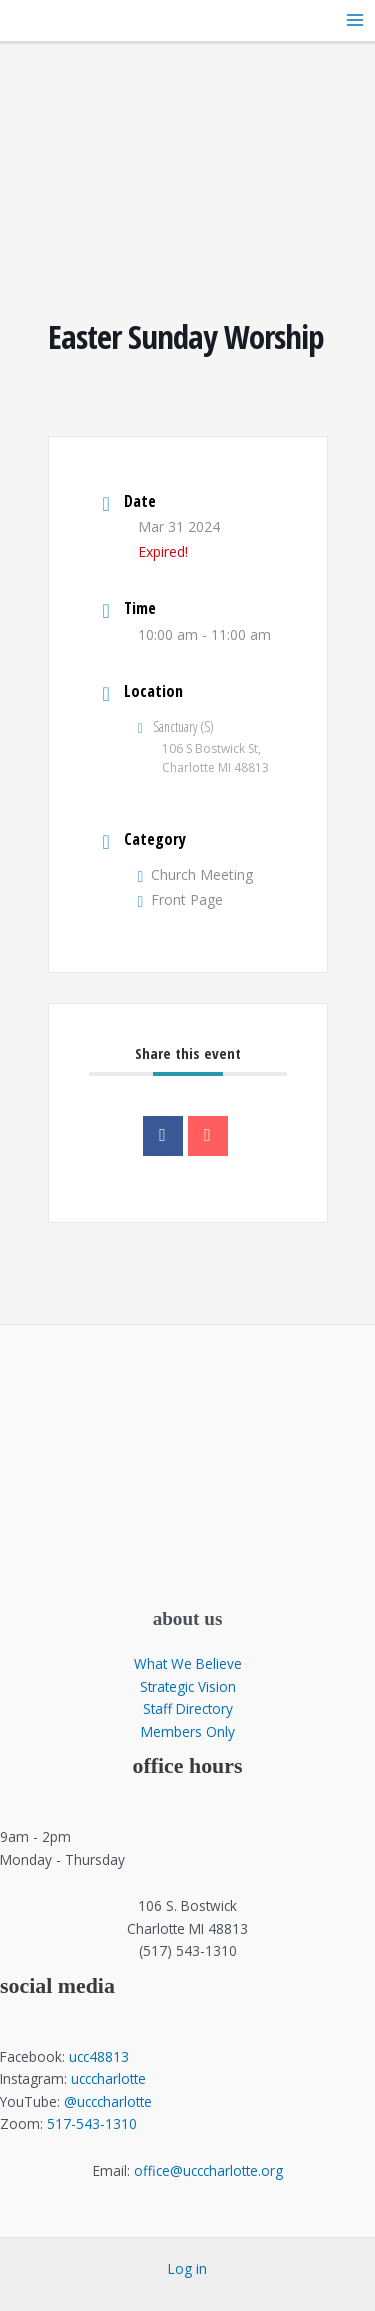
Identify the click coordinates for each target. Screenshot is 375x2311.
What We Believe (188, 1663)
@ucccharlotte (108, 2101)
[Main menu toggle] (355, 20)
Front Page (181, 899)
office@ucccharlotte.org (208, 2170)
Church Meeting (196, 874)
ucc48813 (99, 2056)
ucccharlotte (108, 2078)
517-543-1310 (92, 2123)
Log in (187, 2268)
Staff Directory (188, 1708)
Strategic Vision (188, 1686)
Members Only (188, 1731)
